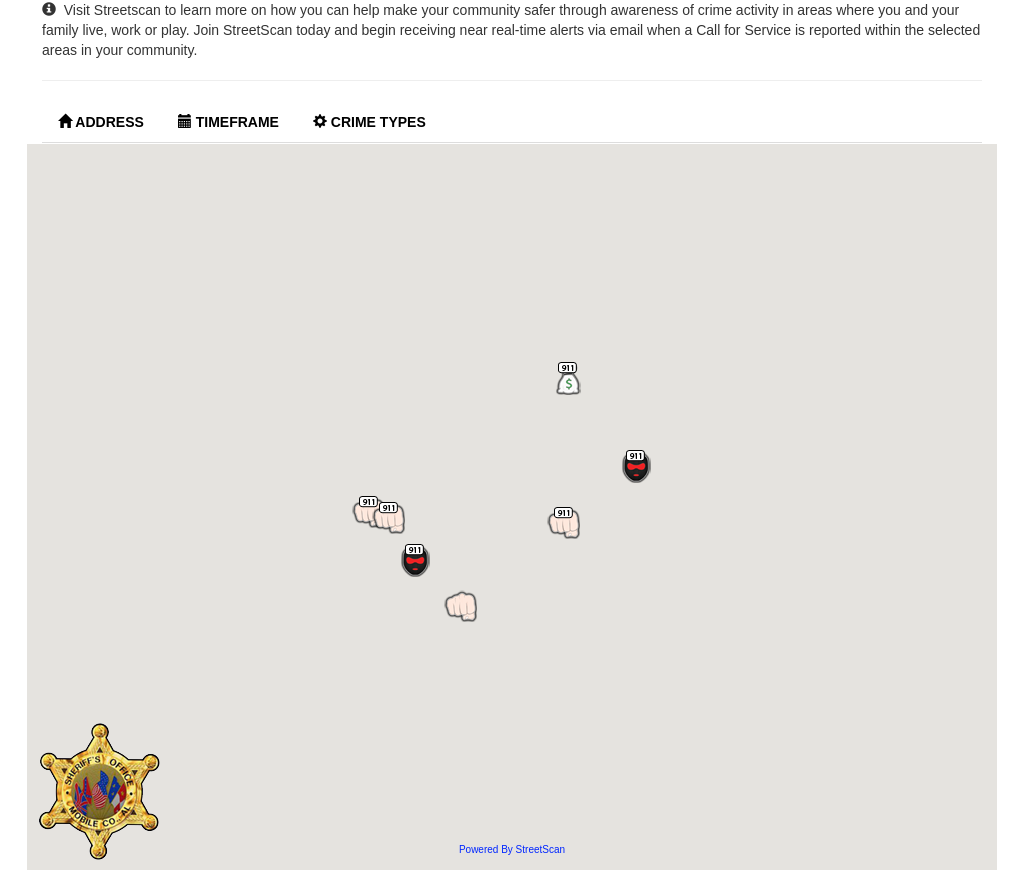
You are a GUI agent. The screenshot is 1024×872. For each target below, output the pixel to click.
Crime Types (369, 122)
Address (101, 122)
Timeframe (228, 122)
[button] (460, 606)
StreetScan (540, 849)
